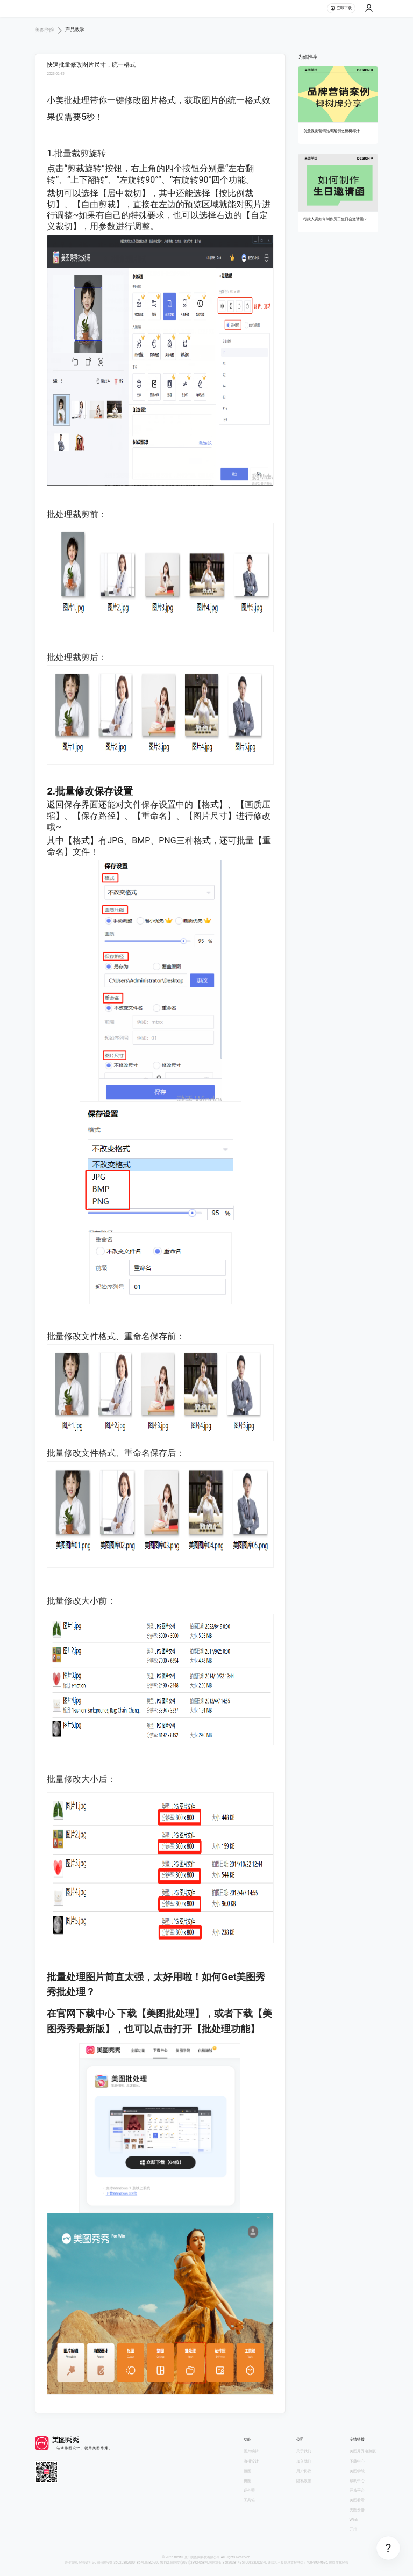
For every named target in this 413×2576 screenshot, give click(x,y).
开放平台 (357, 2490)
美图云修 (357, 2509)
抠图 (247, 2471)
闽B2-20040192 (157, 2562)
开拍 (353, 2529)
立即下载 (341, 8)
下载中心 (357, 2461)
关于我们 (303, 2451)
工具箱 (249, 2500)
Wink (354, 2519)
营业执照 (71, 2562)
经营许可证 (87, 2562)
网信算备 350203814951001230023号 (237, 2562)
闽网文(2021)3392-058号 (189, 2562)
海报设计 (251, 2461)
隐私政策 (303, 2480)
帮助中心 (357, 2480)
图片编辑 (251, 2451)
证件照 (249, 2490)
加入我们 (303, 2461)
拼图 (247, 2480)
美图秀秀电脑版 (363, 2451)
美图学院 (357, 2471)
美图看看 (357, 2500)
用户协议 (303, 2471)
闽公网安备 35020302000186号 (120, 2562)
